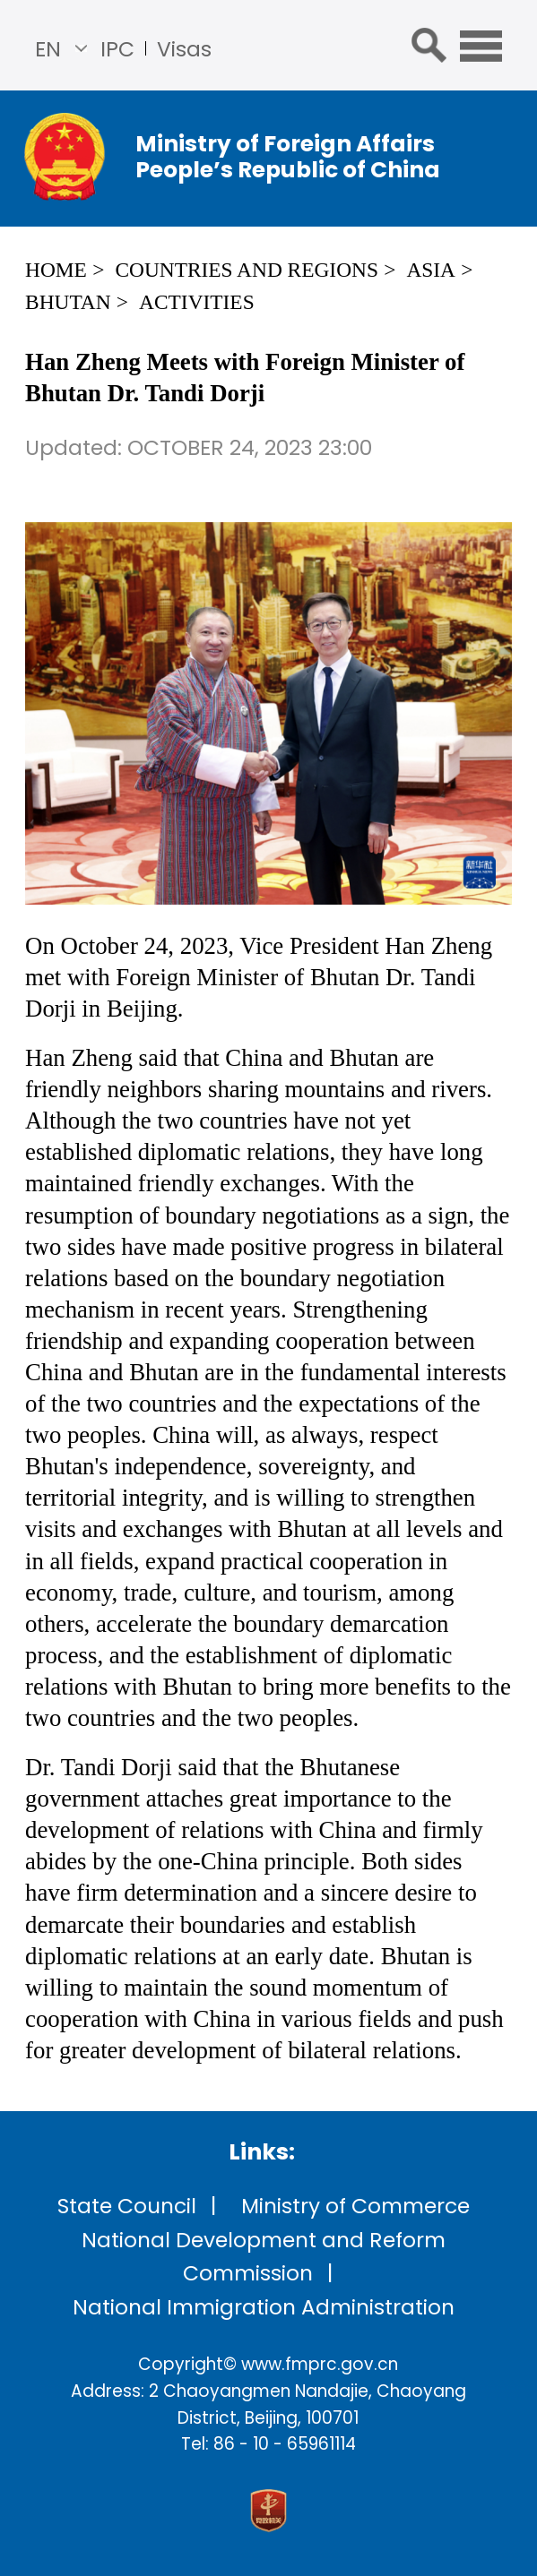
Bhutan (68, 301)
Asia (430, 269)
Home (56, 269)
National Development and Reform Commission (264, 2256)
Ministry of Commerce (355, 2205)
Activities (197, 301)
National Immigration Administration (264, 2307)
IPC (117, 49)
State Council (126, 2205)
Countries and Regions (246, 269)
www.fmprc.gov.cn (319, 2364)
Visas (184, 49)
